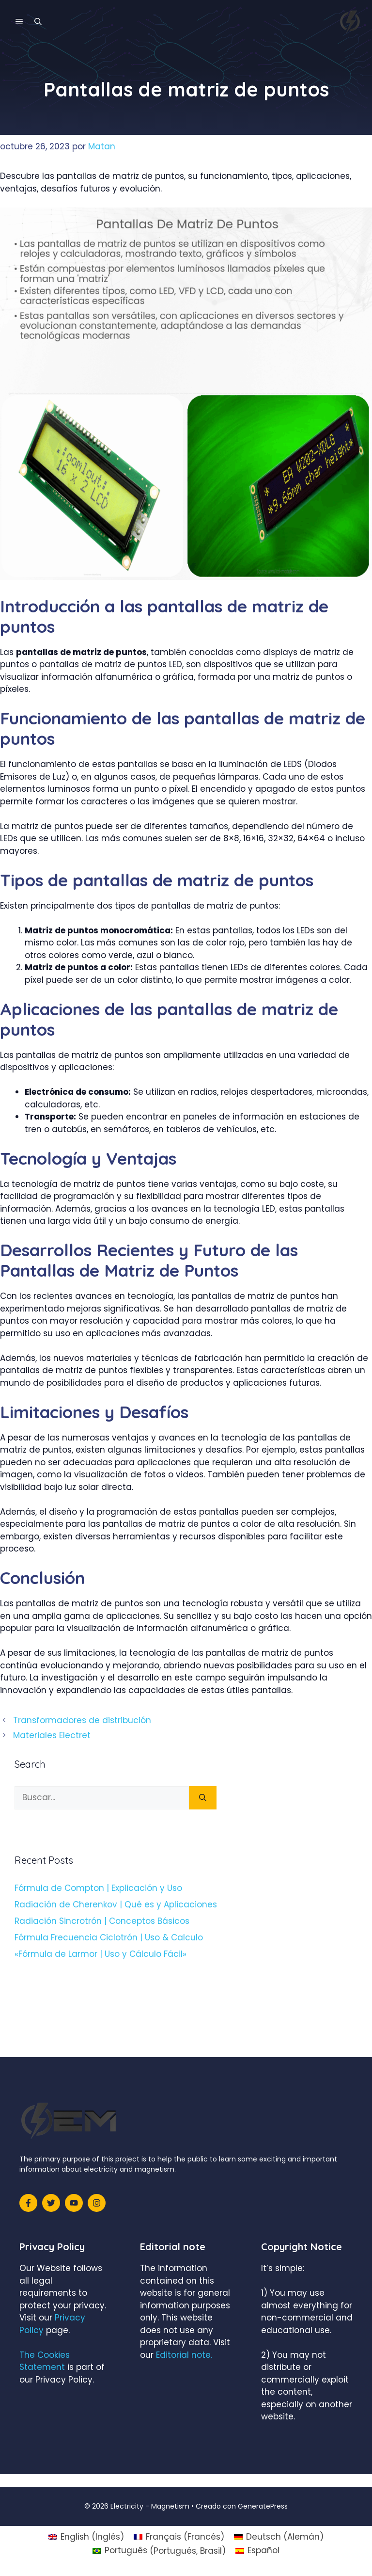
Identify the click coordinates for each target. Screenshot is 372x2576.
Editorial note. (184, 2355)
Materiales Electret (52, 1735)
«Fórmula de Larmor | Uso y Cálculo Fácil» (100, 1954)
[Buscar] (203, 1797)
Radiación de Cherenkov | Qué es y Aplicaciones (116, 1904)
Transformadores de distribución (82, 1720)
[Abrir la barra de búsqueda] (38, 22)
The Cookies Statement (44, 2361)
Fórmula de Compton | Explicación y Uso (98, 1888)
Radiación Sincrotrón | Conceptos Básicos (102, 1921)
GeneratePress (263, 2506)
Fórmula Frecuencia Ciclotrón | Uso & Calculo (109, 1937)
